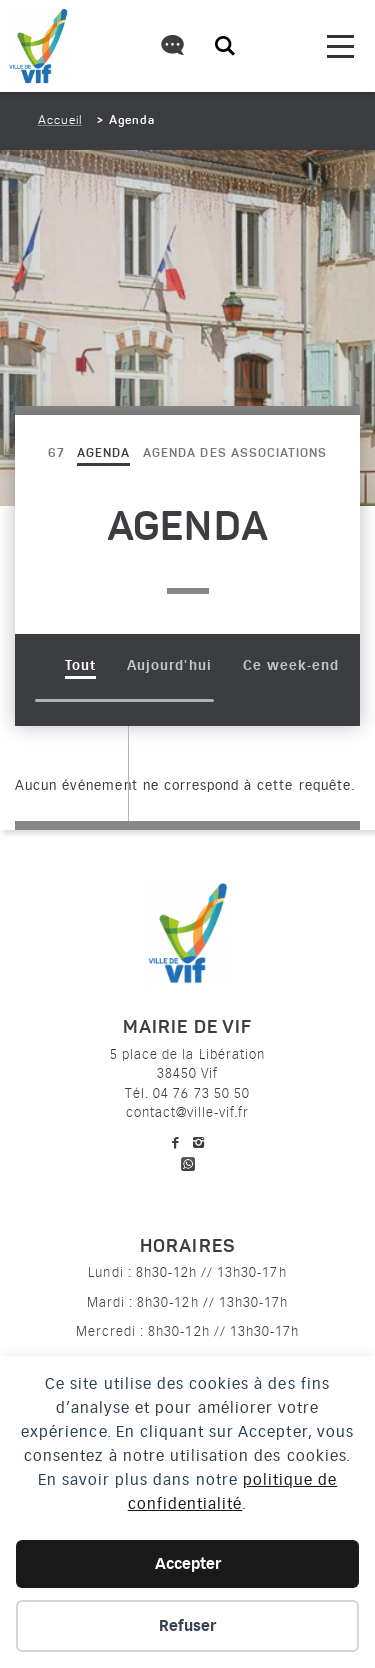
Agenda (103, 454)
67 (56, 454)
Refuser (187, 1626)
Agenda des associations (235, 454)
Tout (80, 665)
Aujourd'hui (169, 665)
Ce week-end (291, 665)
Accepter (188, 1564)
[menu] (340, 46)
